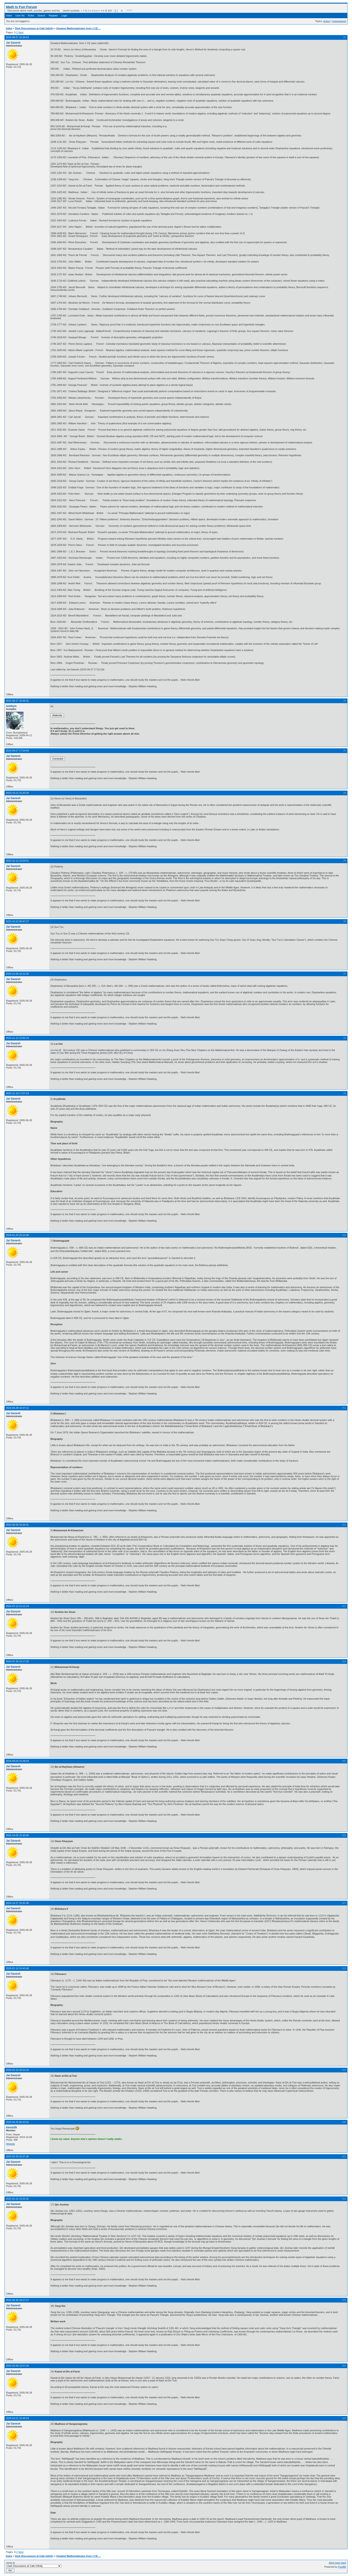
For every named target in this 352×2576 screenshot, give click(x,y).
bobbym (11, 706)
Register (53, 15)
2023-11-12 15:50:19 (17, 1038)
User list (19, 15)
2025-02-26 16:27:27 (17, 2300)
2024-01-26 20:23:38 (17, 1235)
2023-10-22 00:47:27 (17, 921)
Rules (31, 15)
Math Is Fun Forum (21, 7)
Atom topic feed (337, 2562)
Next (21, 32)
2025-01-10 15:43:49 (17, 1968)
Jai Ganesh (13, 42)
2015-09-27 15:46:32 (17, 700)
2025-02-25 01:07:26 (17, 2156)
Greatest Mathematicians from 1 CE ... (78, 28)
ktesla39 (11, 2127)
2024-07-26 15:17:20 (17, 1661)
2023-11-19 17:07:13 (17, 1093)
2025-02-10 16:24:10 (17, 2070)
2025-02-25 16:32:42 (17, 2198)
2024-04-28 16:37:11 (17, 1408)
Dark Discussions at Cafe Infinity (34, 28)
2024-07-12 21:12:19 (17, 1606)
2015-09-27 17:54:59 (17, 750)
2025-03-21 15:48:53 (17, 2418)
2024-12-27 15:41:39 (17, 1903)
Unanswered (339, 21)
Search (41, 15)
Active (326, 21)
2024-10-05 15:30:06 (17, 1835)
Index (9, 15)
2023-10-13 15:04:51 (17, 860)
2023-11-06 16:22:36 (17, 973)
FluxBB (342, 2566)
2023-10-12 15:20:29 (17, 792)
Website (10, 2144)
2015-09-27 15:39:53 (17, 37)
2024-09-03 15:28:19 (17, 1761)
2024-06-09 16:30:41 (17, 1524)
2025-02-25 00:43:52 (17, 2122)
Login (64, 15)
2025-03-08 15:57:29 (17, 2365)
